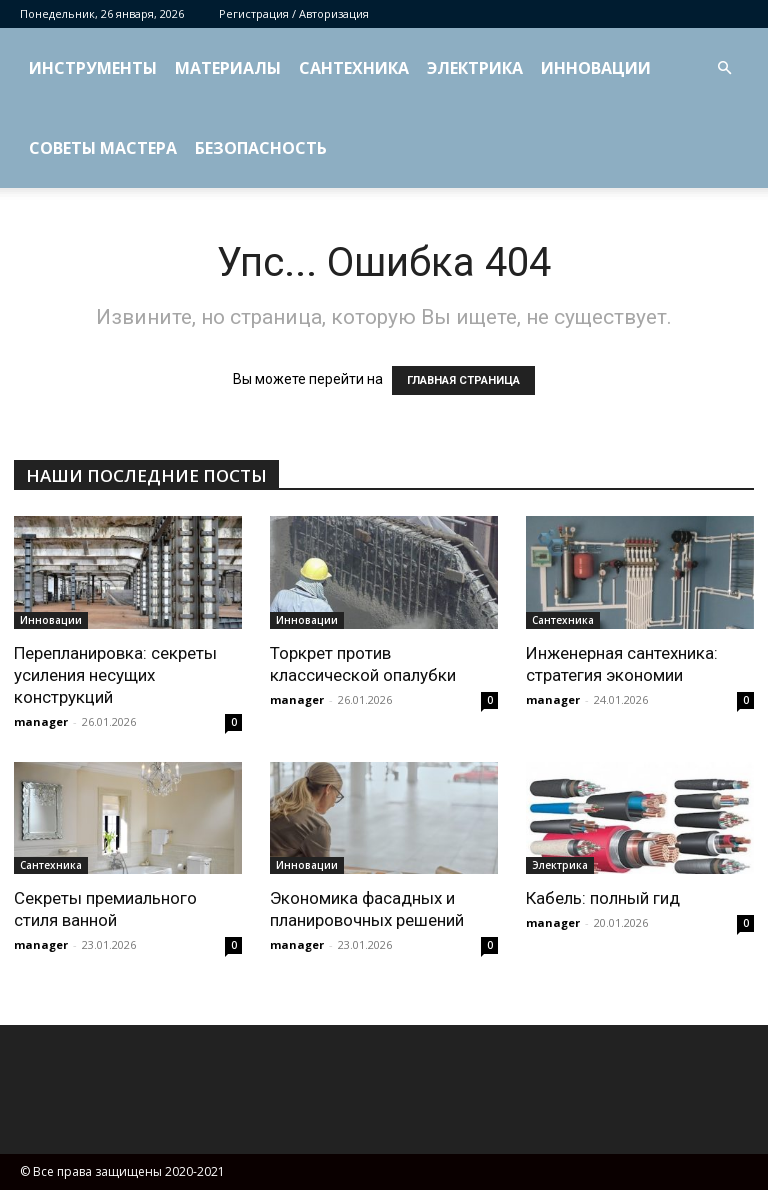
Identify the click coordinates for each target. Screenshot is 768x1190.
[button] (724, 68)
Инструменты (93, 68)
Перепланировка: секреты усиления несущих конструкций (115, 675)
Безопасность (261, 148)
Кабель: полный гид (603, 898)
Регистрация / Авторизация (294, 13)
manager (41, 721)
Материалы (228, 68)
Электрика (475, 68)
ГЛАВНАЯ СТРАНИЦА (463, 380)
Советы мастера (103, 148)
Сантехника (354, 68)
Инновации (596, 68)
